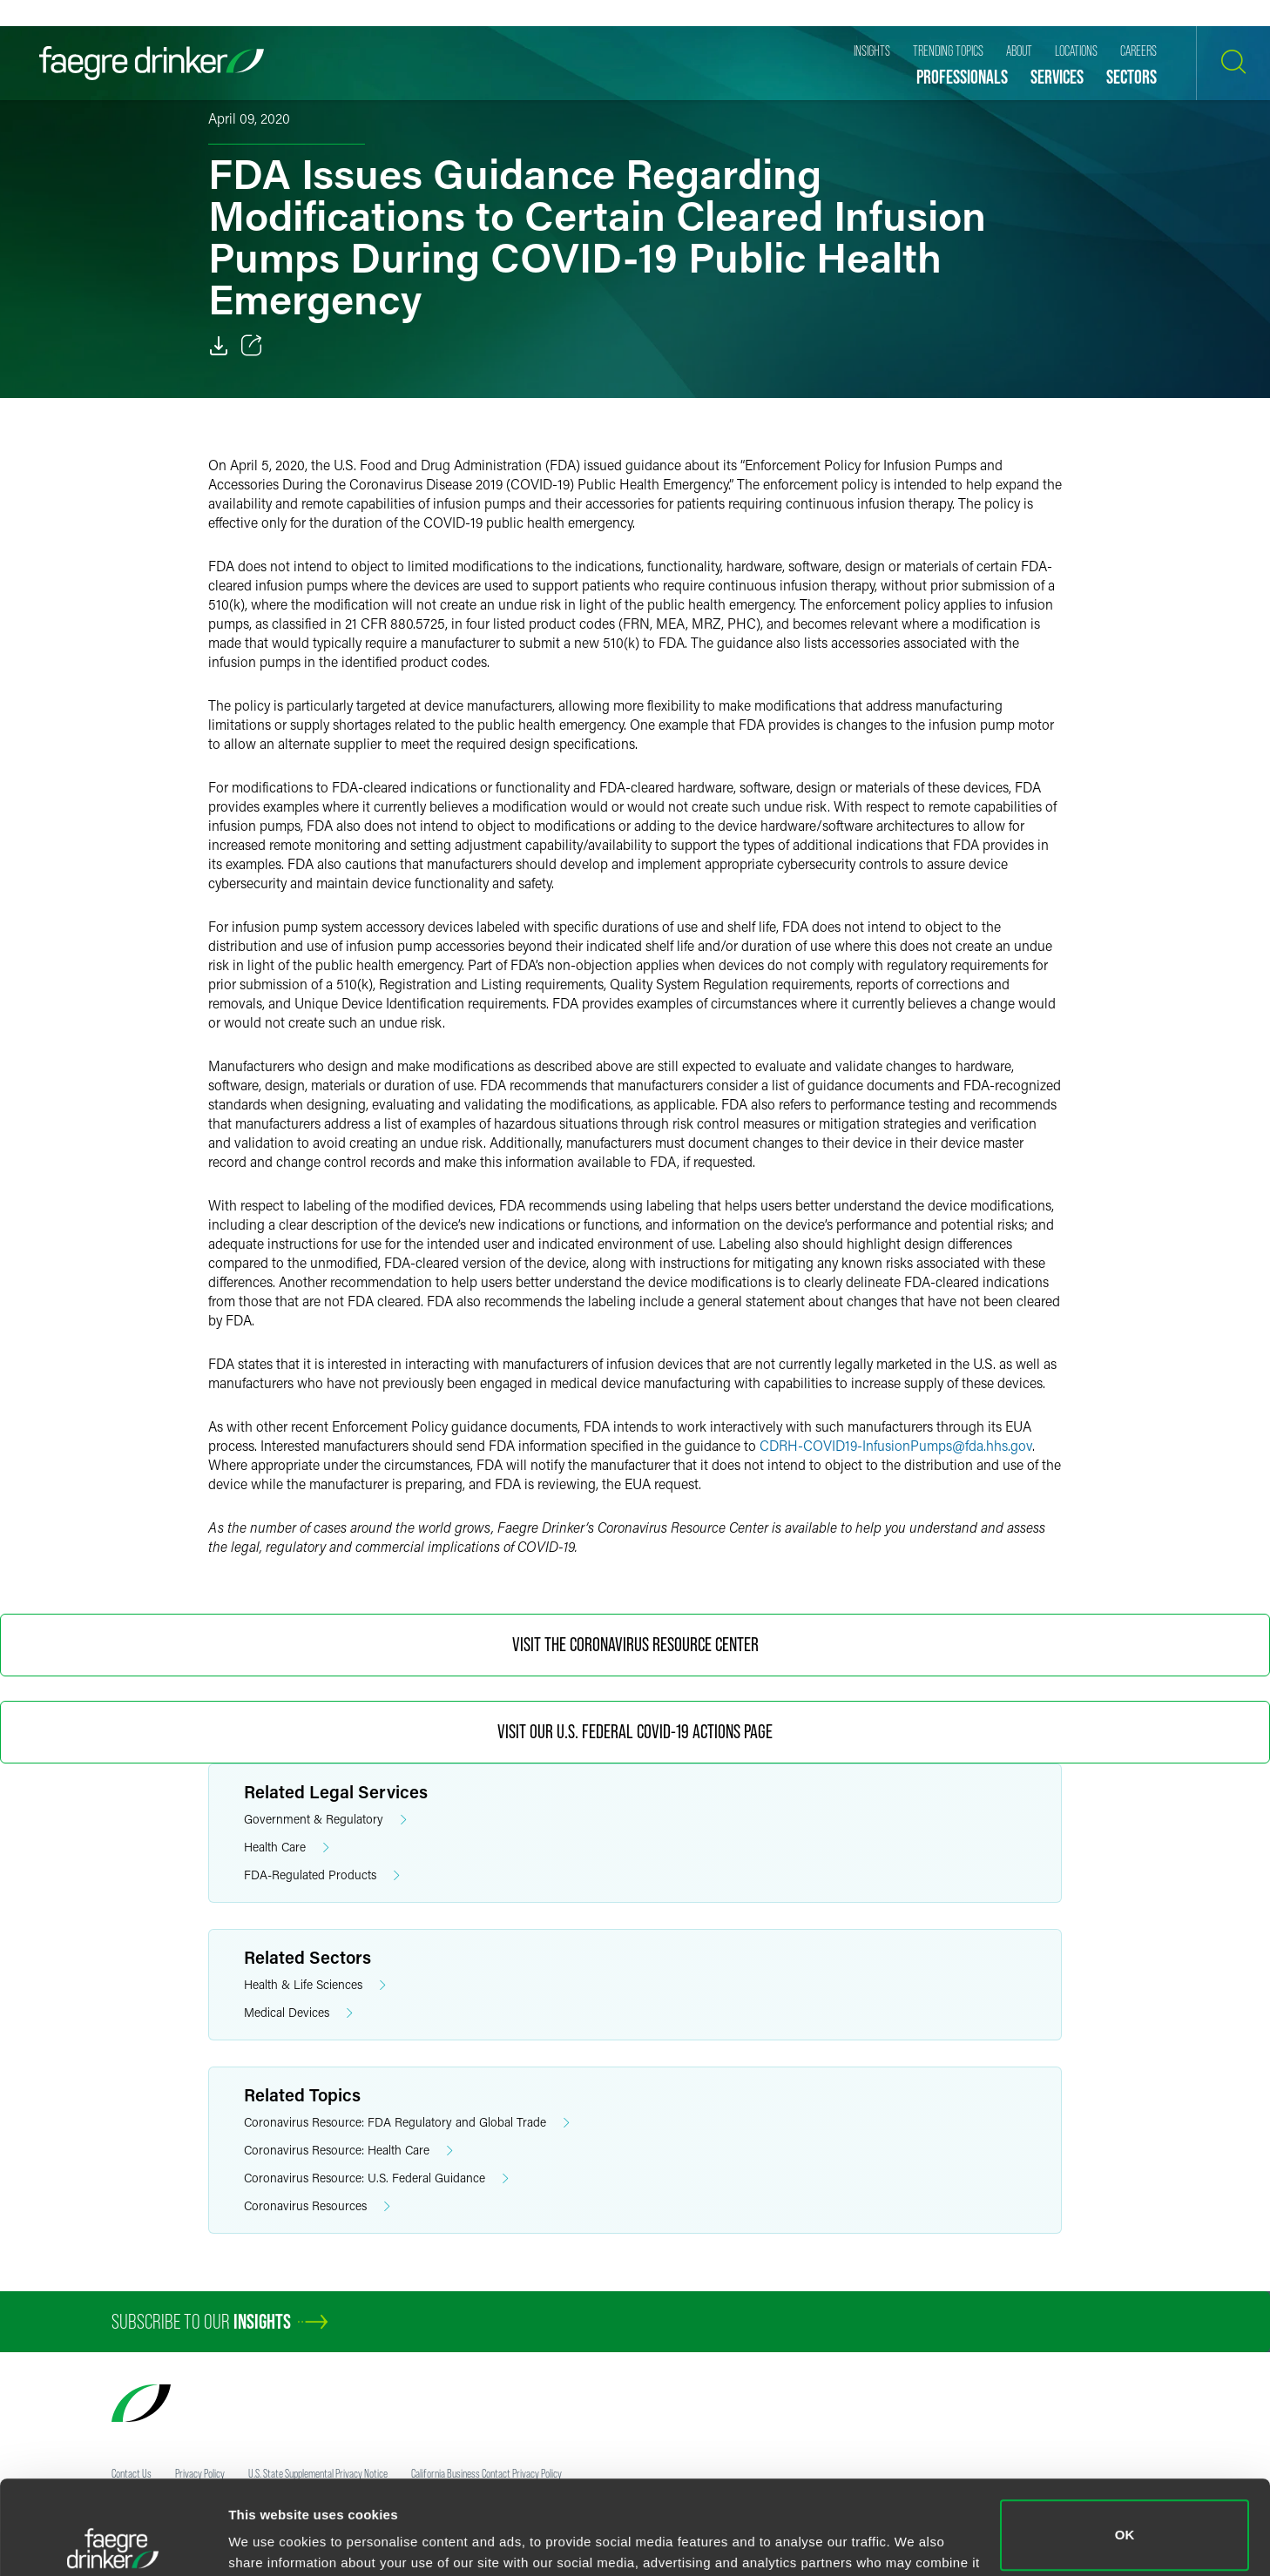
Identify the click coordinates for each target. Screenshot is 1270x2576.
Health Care (286, 1847)
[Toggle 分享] (251, 345)
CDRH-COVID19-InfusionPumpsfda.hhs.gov (896, 1445)
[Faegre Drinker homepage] (151, 63)
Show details (268, 2538)
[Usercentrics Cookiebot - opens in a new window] (113, 2542)
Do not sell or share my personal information (1124, 2519)
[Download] (218, 345)
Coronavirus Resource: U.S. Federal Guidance (376, 2178)
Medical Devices (298, 2013)
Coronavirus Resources (317, 2206)
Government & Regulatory (325, 1820)
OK (1125, 2441)
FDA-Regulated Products (322, 1875)
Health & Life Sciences (315, 1985)
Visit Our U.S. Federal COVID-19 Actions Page (635, 1732)
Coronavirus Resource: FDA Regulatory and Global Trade (407, 2123)
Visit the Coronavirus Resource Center (635, 1645)
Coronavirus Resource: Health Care (348, 2150)
